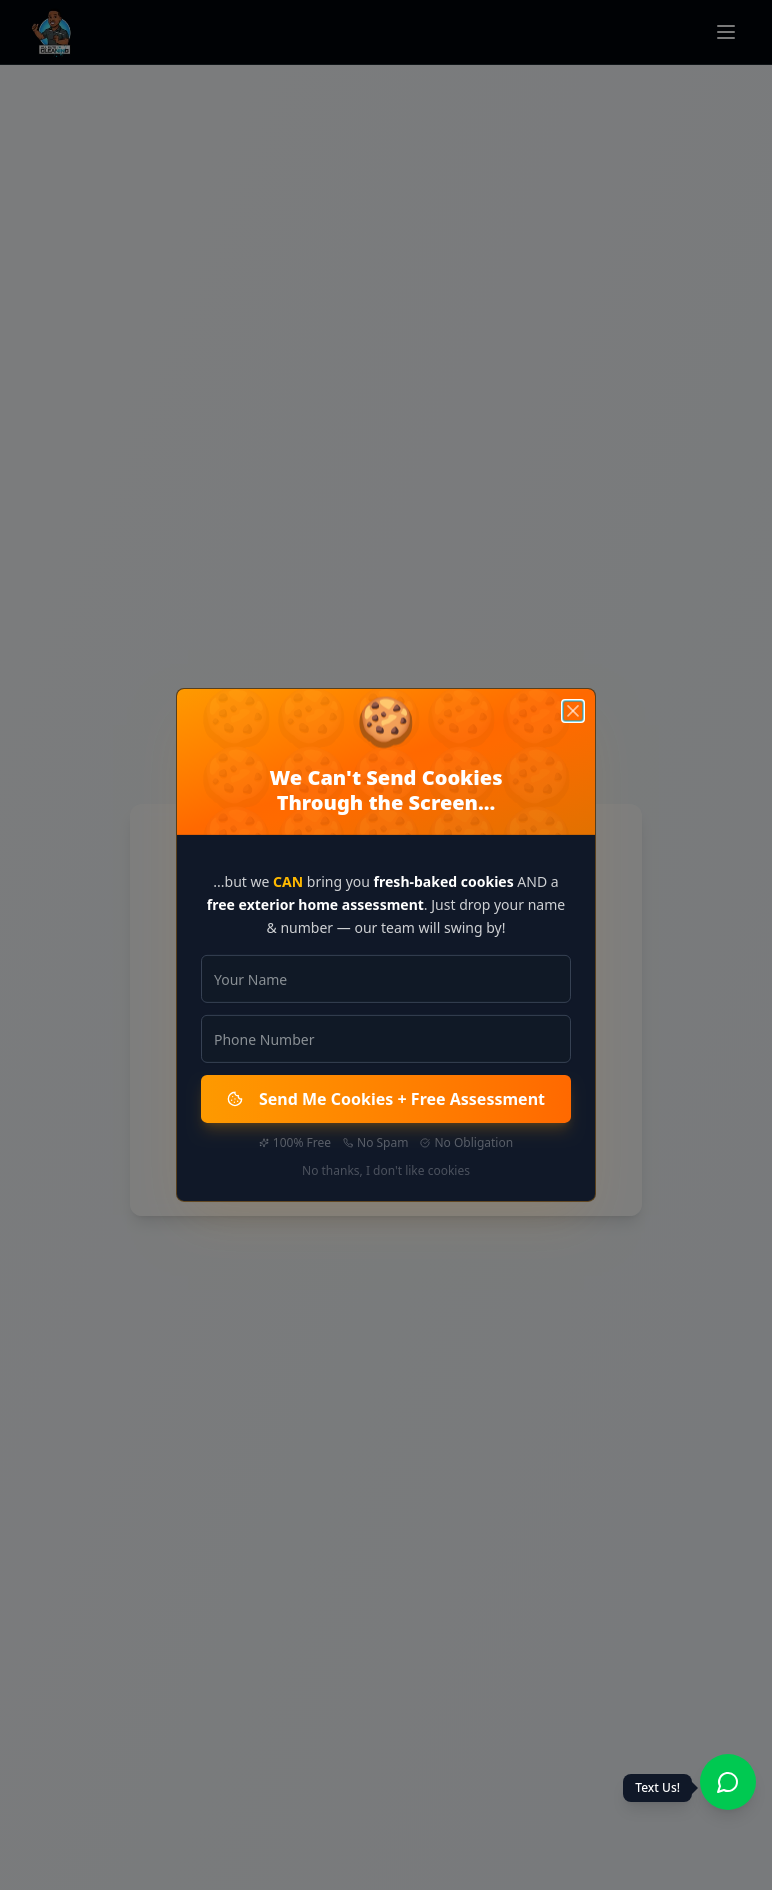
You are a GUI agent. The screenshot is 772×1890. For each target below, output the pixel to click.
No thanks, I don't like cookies (386, 1171)
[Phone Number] (386, 1039)
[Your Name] (386, 979)
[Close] (573, 711)
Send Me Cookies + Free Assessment (386, 1099)
